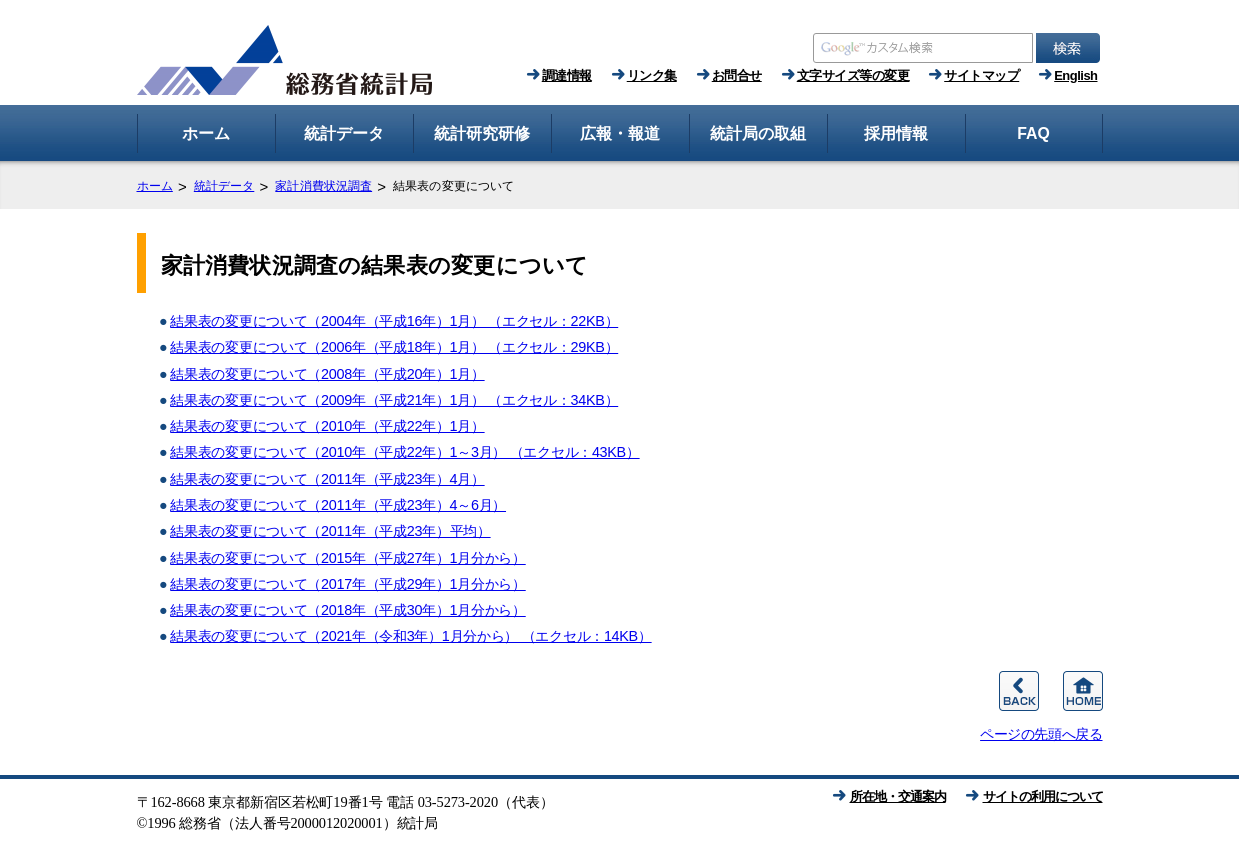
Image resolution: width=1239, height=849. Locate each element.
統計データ (224, 186)
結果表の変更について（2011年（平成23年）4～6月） (338, 505)
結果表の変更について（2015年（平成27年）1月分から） (347, 558)
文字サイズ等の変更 (853, 75)
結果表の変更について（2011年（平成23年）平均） (330, 531)
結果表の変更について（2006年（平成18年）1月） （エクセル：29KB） (394, 347)
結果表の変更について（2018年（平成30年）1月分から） (347, 610)
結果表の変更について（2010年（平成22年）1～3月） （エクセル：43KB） (404, 452)
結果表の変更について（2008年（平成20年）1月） (327, 374)
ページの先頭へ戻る (1041, 734)
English (1075, 75)
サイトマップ (981, 75)
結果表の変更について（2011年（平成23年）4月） (327, 479)
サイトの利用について (1043, 796)
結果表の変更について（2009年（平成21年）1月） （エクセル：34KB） (394, 400)
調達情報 (567, 75)
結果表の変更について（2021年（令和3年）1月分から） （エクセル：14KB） (410, 636)
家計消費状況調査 (323, 186)
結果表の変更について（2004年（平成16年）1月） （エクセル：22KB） (394, 321)
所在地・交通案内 (898, 796)
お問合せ (737, 75)
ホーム (155, 186)
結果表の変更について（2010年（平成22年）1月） (327, 426)
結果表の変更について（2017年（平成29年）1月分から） (347, 584)
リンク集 (652, 75)
